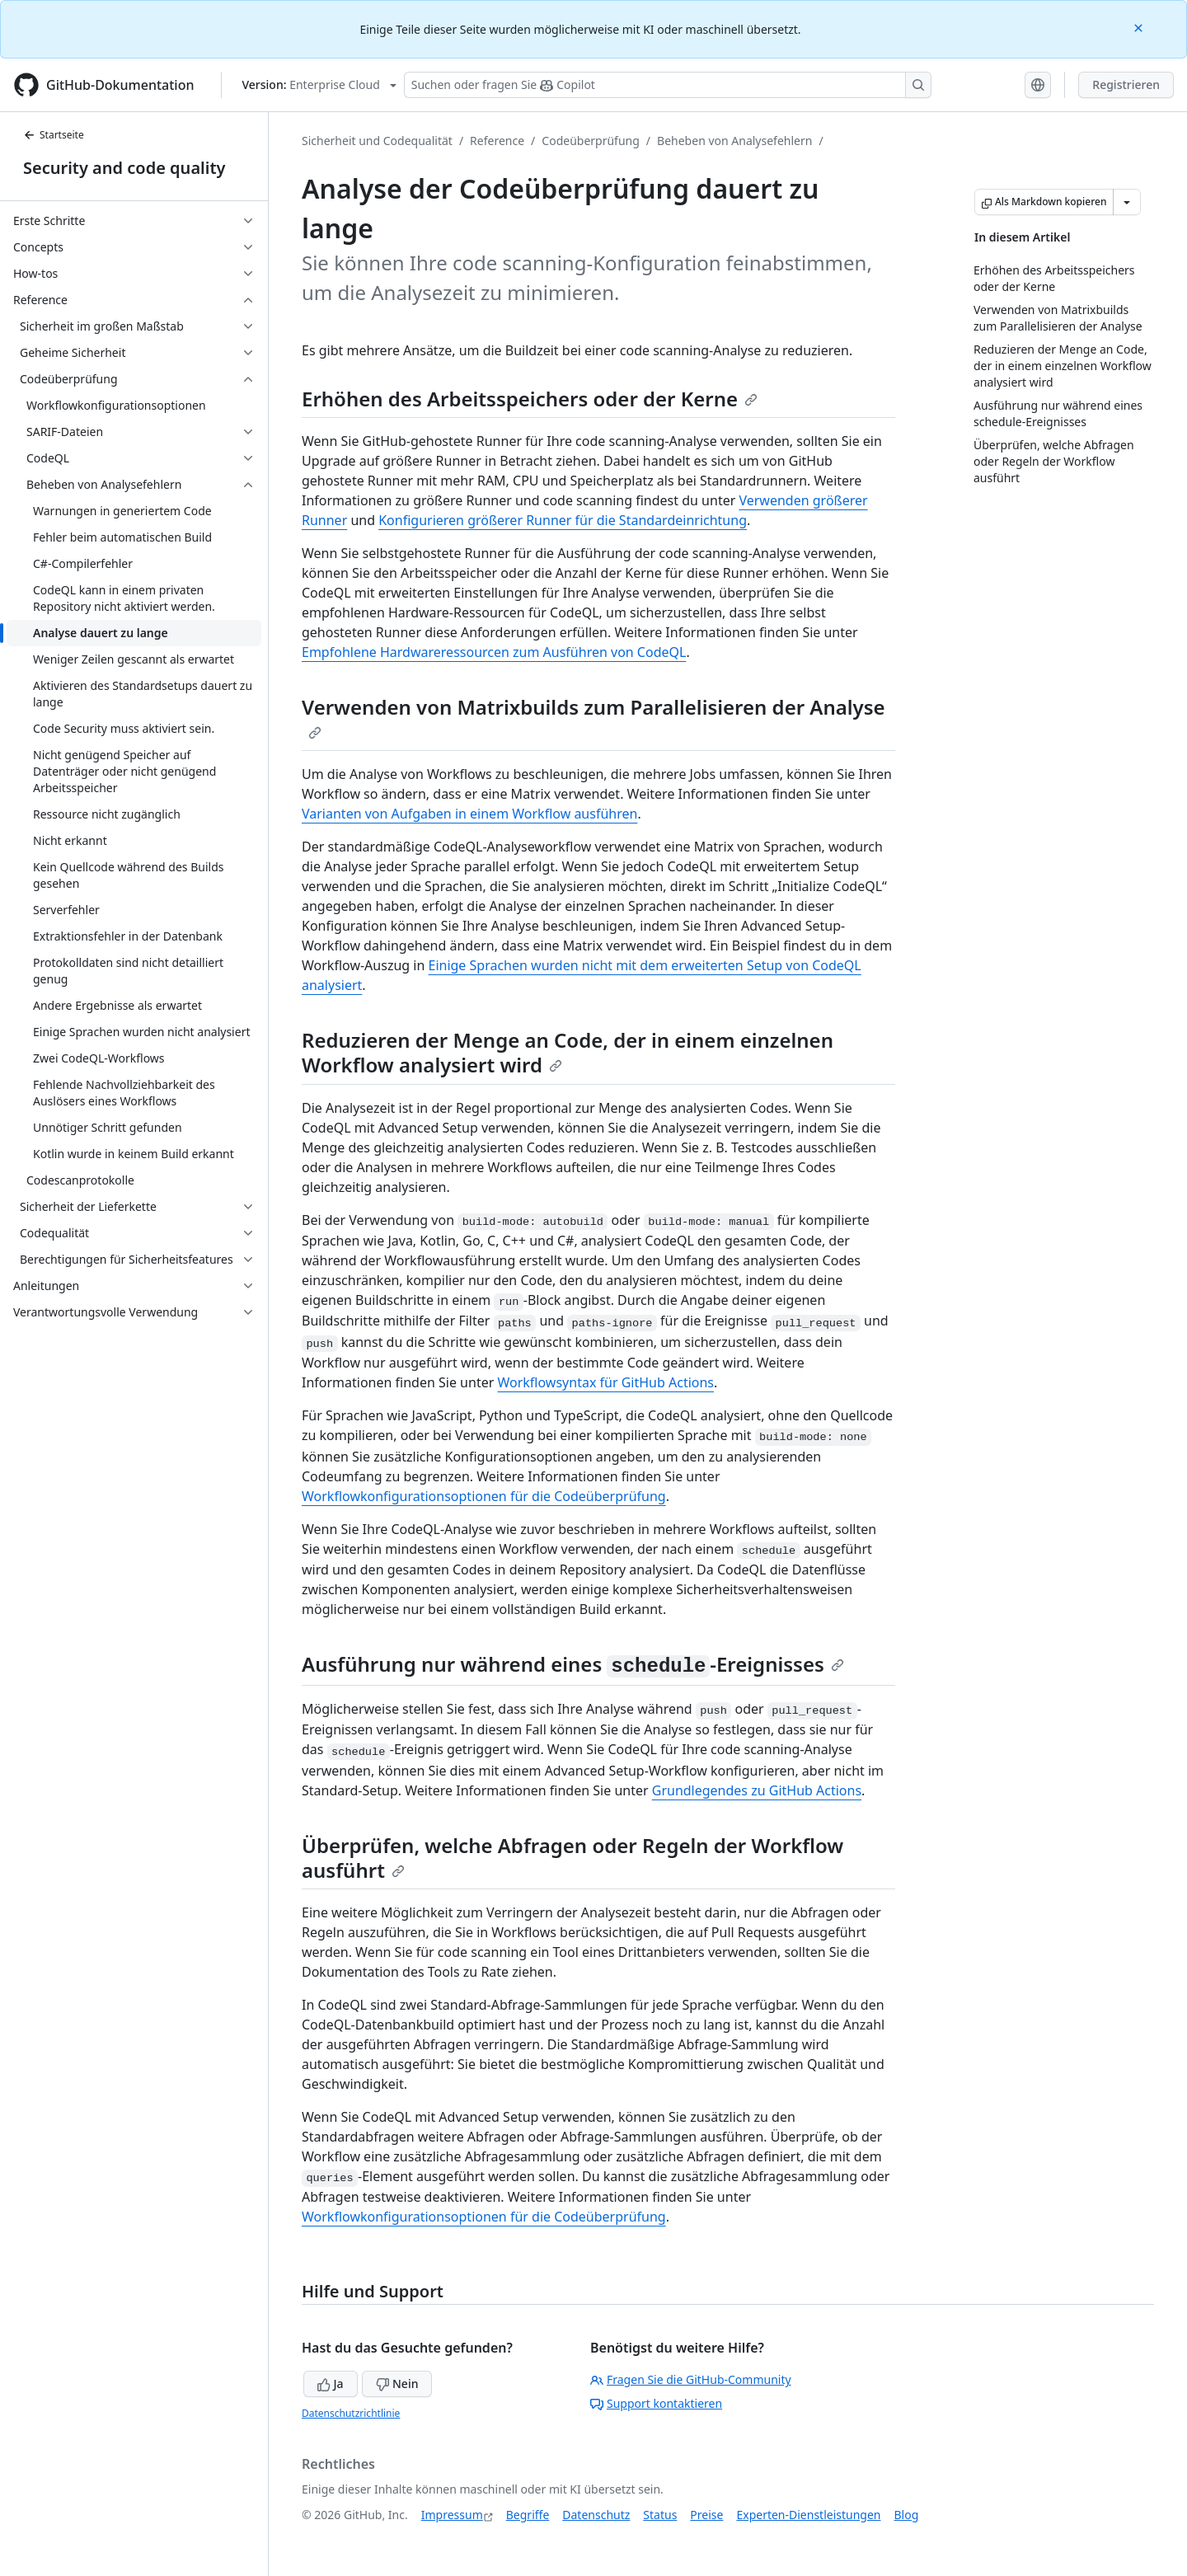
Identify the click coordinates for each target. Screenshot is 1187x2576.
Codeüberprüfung (591, 140)
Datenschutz (596, 2514)
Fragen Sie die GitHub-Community (690, 2379)
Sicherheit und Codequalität (377, 140)
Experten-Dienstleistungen (808, 2514)
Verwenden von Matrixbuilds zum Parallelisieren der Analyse (593, 716)
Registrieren (1126, 84)
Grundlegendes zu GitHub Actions (756, 1790)
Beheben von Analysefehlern (734, 140)
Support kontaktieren (656, 2403)
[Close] (1140, 26)
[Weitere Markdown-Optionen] (1127, 202)
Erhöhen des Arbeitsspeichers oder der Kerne (530, 398)
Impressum (452, 2514)
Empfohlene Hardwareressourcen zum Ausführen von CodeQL (494, 652)
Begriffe (528, 2514)
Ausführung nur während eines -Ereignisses (573, 1663)
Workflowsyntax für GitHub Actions (605, 1382)
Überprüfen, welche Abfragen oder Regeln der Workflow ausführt (572, 1858)
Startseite (53, 135)
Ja (330, 2383)
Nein (397, 2383)
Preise (706, 2514)
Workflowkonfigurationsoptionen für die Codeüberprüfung (484, 1496)
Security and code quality (124, 168)
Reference (497, 140)
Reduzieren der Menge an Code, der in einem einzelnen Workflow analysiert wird (567, 1052)
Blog (906, 2514)
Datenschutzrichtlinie (351, 2413)
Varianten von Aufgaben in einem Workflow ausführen (469, 814)
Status (660, 2514)
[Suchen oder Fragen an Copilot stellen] (667, 85)
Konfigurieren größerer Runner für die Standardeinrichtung (562, 520)
